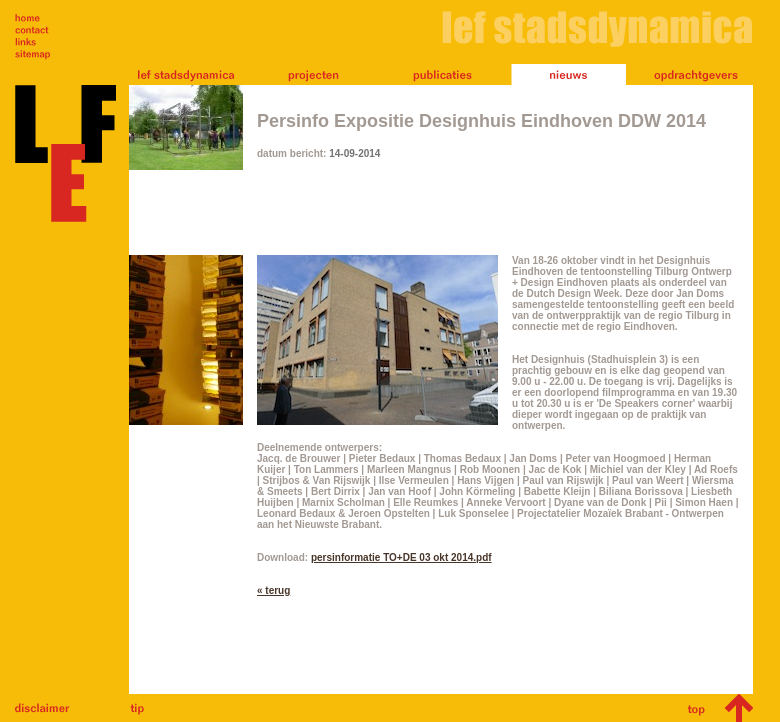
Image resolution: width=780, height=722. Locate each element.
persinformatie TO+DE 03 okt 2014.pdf (401, 557)
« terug (273, 590)
